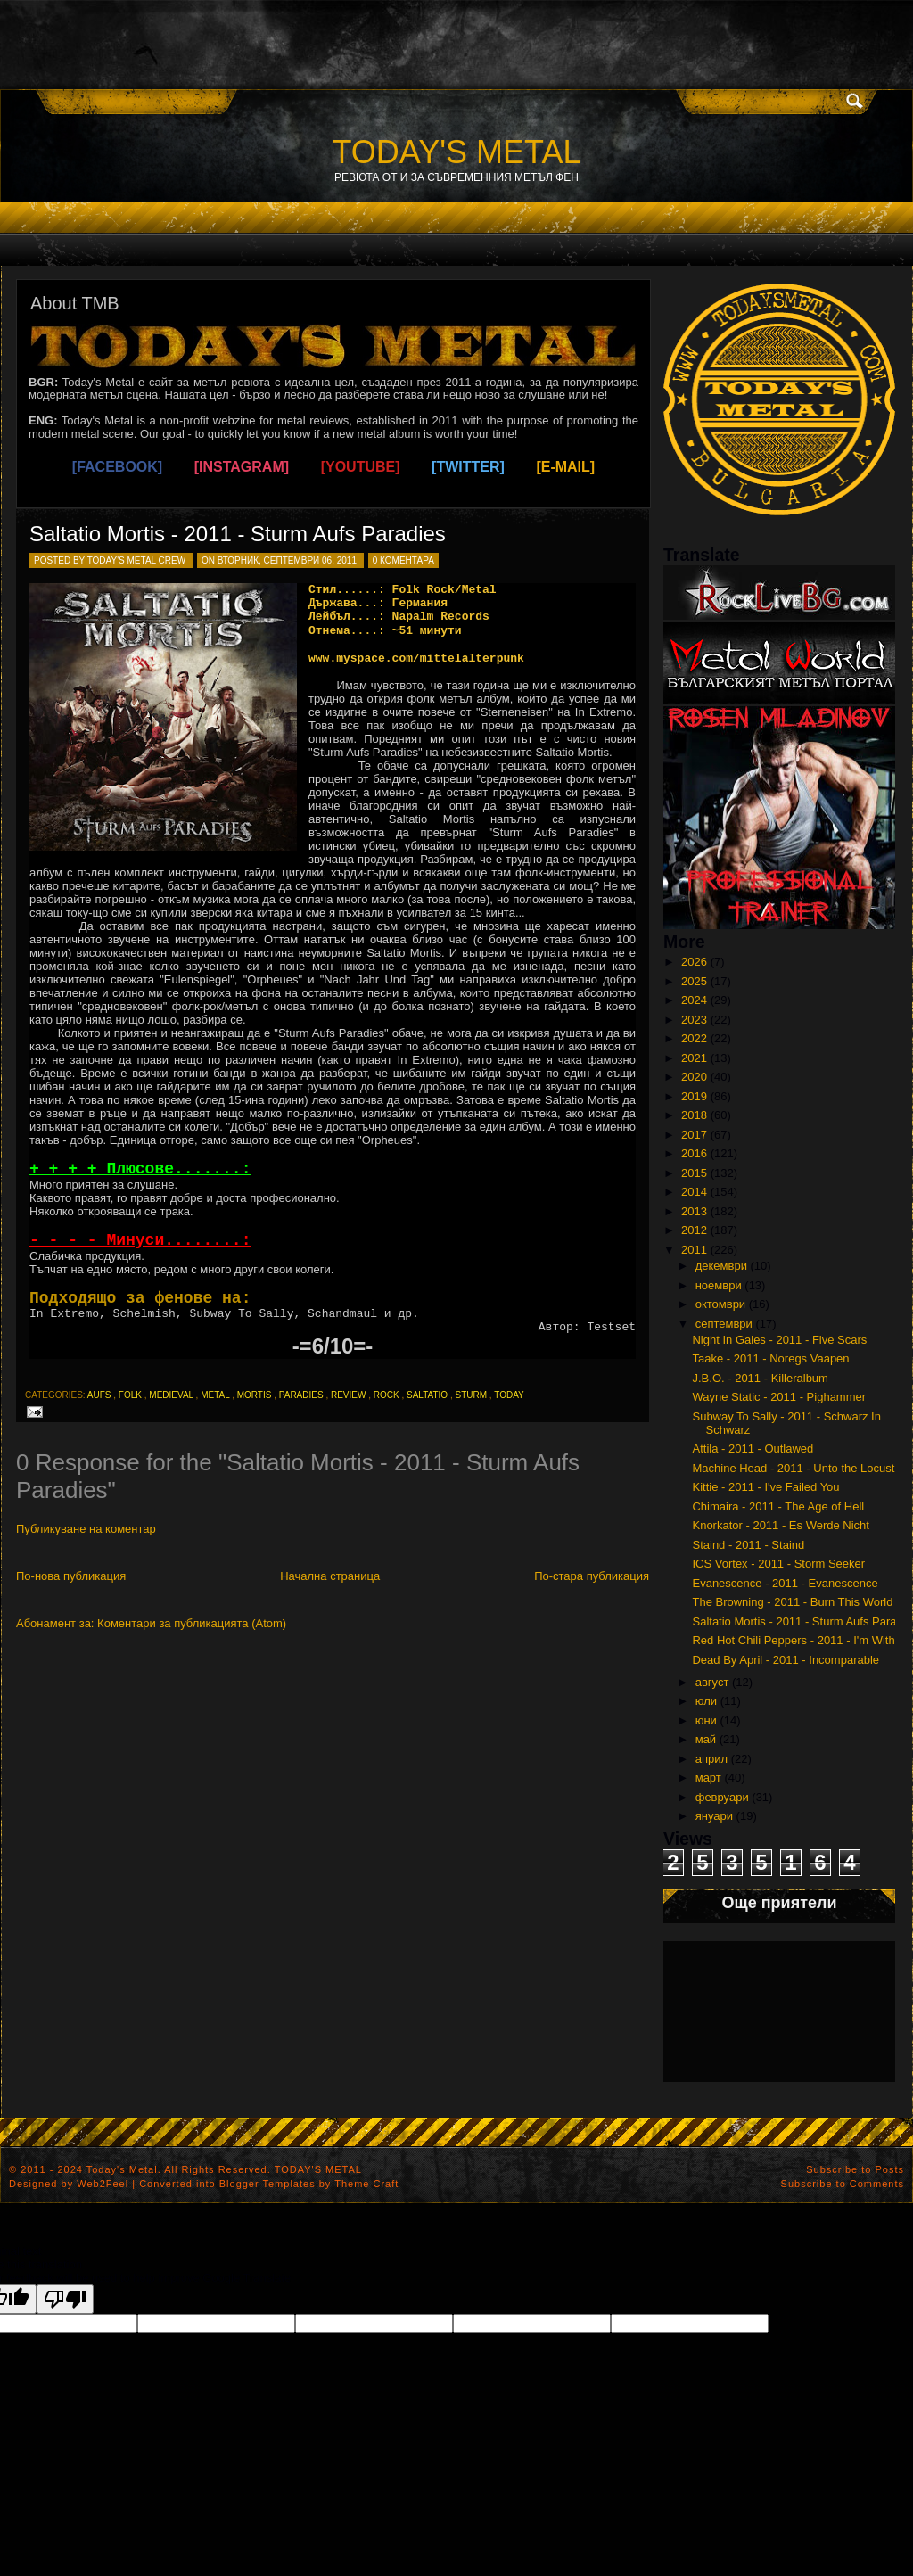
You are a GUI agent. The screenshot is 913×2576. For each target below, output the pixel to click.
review (348, 1395)
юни (706, 1720)
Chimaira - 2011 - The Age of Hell (778, 1506)
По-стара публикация (591, 1576)
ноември (718, 1285)
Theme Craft (366, 2183)
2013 (694, 1211)
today (509, 1395)
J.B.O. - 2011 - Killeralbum (759, 1378)
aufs (99, 1395)
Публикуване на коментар (86, 1528)
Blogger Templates (267, 2183)
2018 (694, 1115)
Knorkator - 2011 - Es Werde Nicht (780, 1525)
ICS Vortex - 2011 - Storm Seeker (778, 1563)
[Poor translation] (65, 2299)
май (705, 1739)
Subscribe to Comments (842, 2183)
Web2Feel (102, 2183)
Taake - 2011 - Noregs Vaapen (770, 1358)
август (712, 1682)
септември (724, 1323)
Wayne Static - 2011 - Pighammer (779, 1396)
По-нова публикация (71, 1576)
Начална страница (330, 1576)
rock (386, 1395)
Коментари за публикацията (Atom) (191, 1623)
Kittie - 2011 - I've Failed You (765, 1487)
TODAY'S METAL (457, 152)
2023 (694, 1019)
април (711, 1758)
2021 (694, 1058)
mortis (254, 1395)
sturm (471, 1395)
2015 (694, 1173)
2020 (694, 1076)
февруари (722, 1797)
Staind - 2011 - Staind (748, 1544)
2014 (694, 1191)
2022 (694, 1038)
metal (215, 1395)
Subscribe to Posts (855, 2169)
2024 (694, 1000)
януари (714, 1816)
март (708, 1777)
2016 (694, 1153)
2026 (694, 961)
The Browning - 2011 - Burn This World (792, 1602)
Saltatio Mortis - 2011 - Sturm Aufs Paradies (237, 534)
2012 (694, 1230)
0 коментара (403, 560)
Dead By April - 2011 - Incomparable (785, 1660)
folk (130, 1395)
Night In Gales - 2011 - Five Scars (779, 1339)
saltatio (427, 1395)
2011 (694, 1249)
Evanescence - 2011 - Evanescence (784, 1583)
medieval (171, 1395)
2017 (694, 1134)
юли (706, 1701)
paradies (301, 1395)
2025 (694, 981)
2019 (694, 1096)
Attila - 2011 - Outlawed (752, 1448)
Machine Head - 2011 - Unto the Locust (793, 1468)
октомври (720, 1304)
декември (721, 1265)
